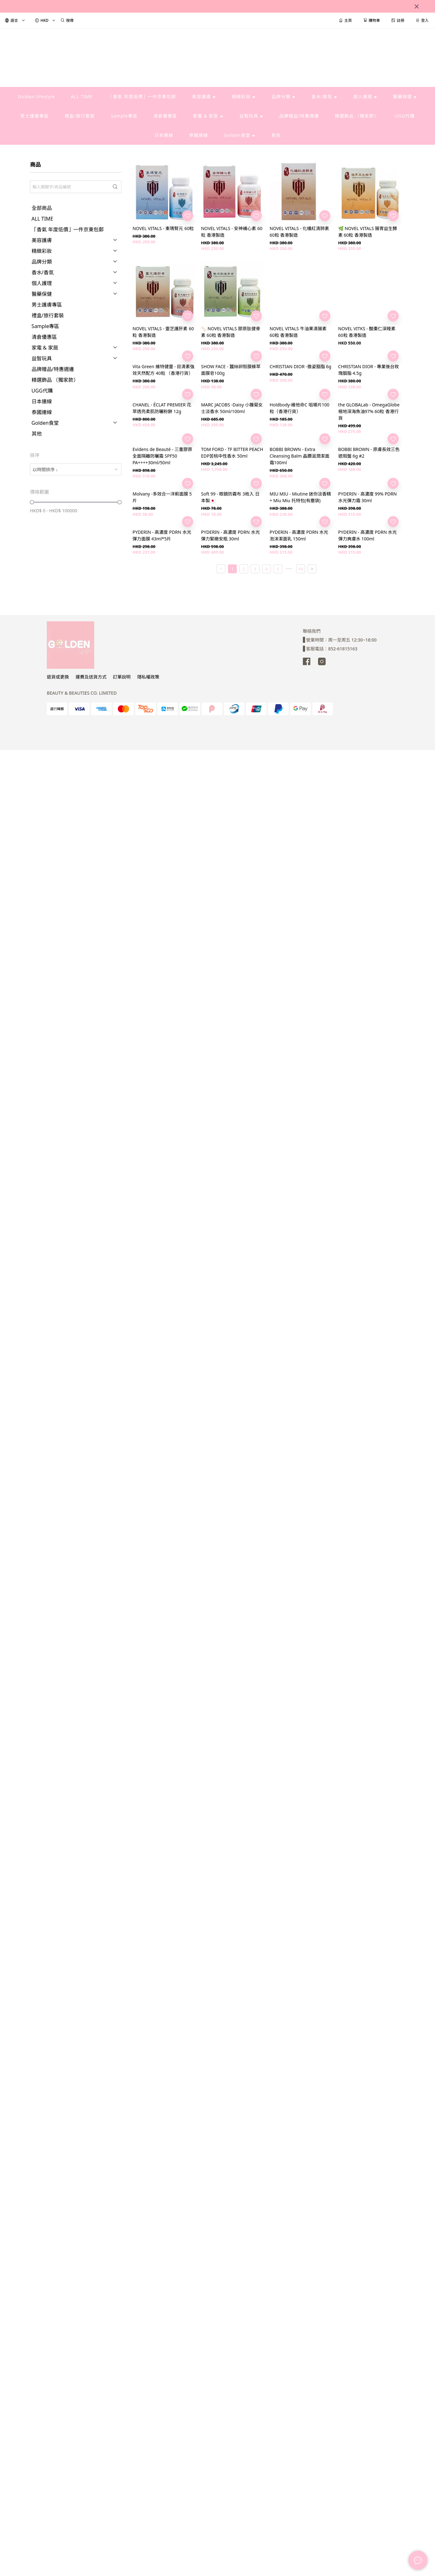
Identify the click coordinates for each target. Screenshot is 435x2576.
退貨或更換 (58, 677)
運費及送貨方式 (91, 677)
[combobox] (76, 469)
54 (300, 569)
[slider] (32, 502)
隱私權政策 (148, 677)
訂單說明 (122, 677)
